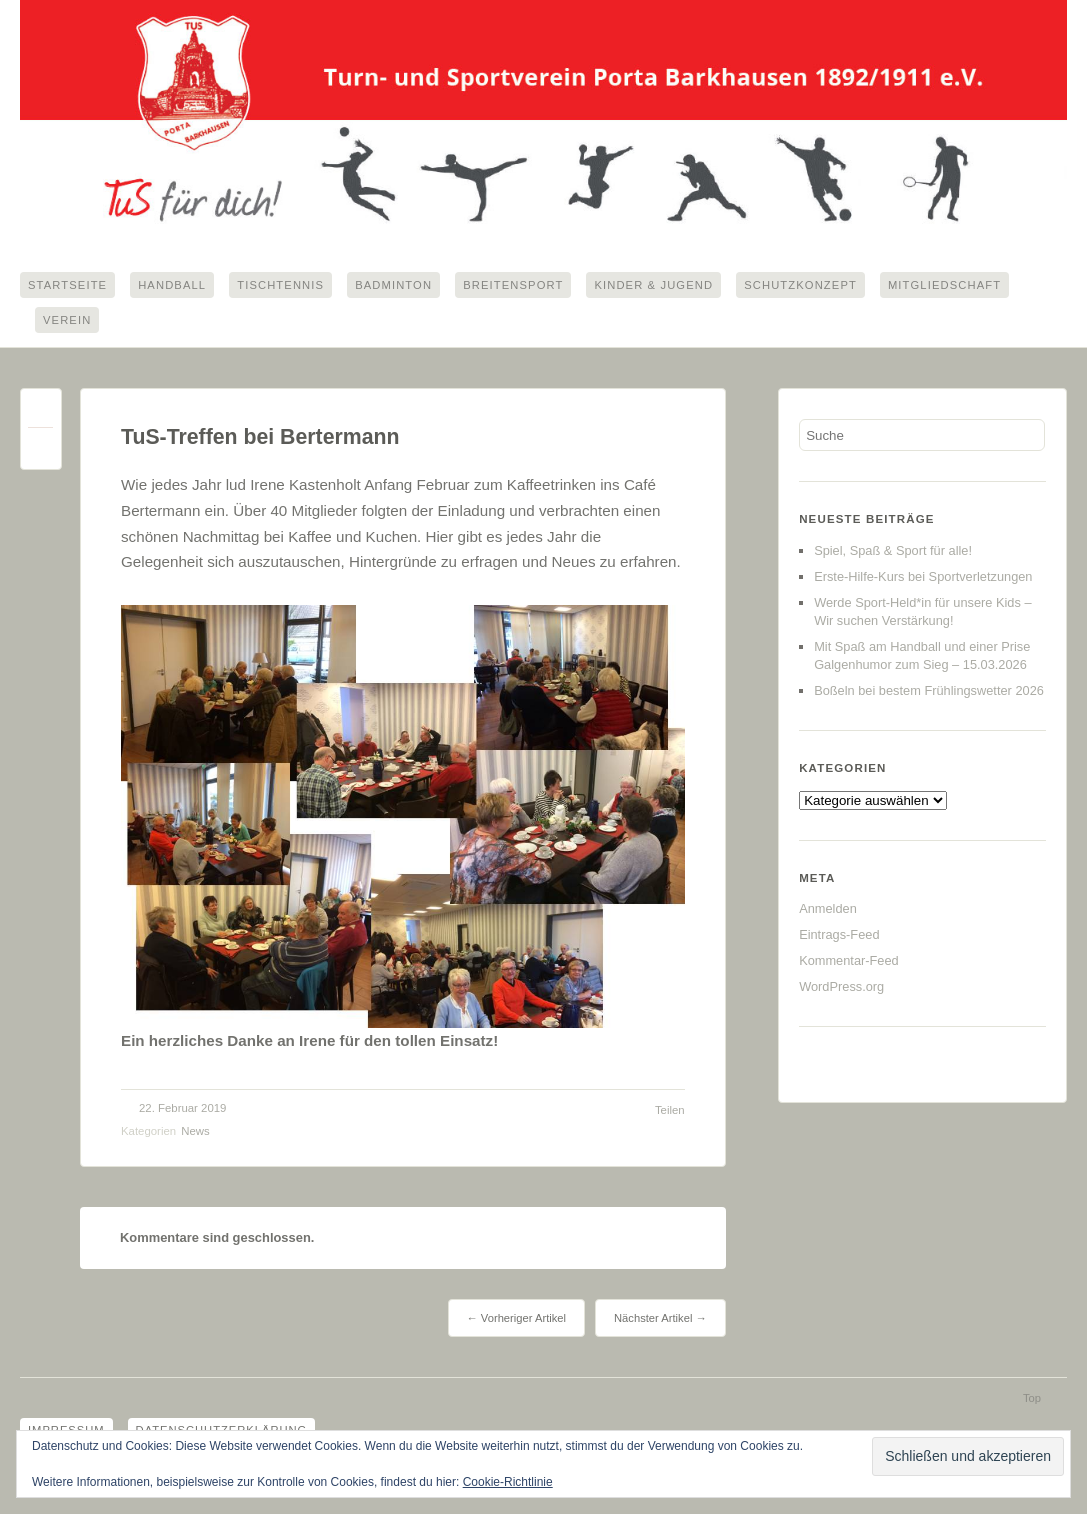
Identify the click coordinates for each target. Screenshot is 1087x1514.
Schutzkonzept (800, 285)
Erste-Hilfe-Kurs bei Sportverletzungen (923, 578)
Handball (172, 285)
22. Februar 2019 (182, 1110)
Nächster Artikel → (660, 1320)
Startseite (67, 285)
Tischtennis (280, 285)
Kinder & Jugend (653, 285)
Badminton (393, 285)
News (195, 1133)
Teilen (670, 1112)
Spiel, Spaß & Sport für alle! (893, 552)
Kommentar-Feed (849, 962)
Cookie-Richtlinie (508, 1482)
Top (1032, 1400)
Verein (67, 321)
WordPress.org (841, 988)
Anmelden (828, 910)
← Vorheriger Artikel (516, 1320)
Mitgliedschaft (944, 285)
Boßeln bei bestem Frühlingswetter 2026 (929, 692)
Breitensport (513, 285)
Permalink (41, 415)
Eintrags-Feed (839, 936)
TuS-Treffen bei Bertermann (260, 439)
